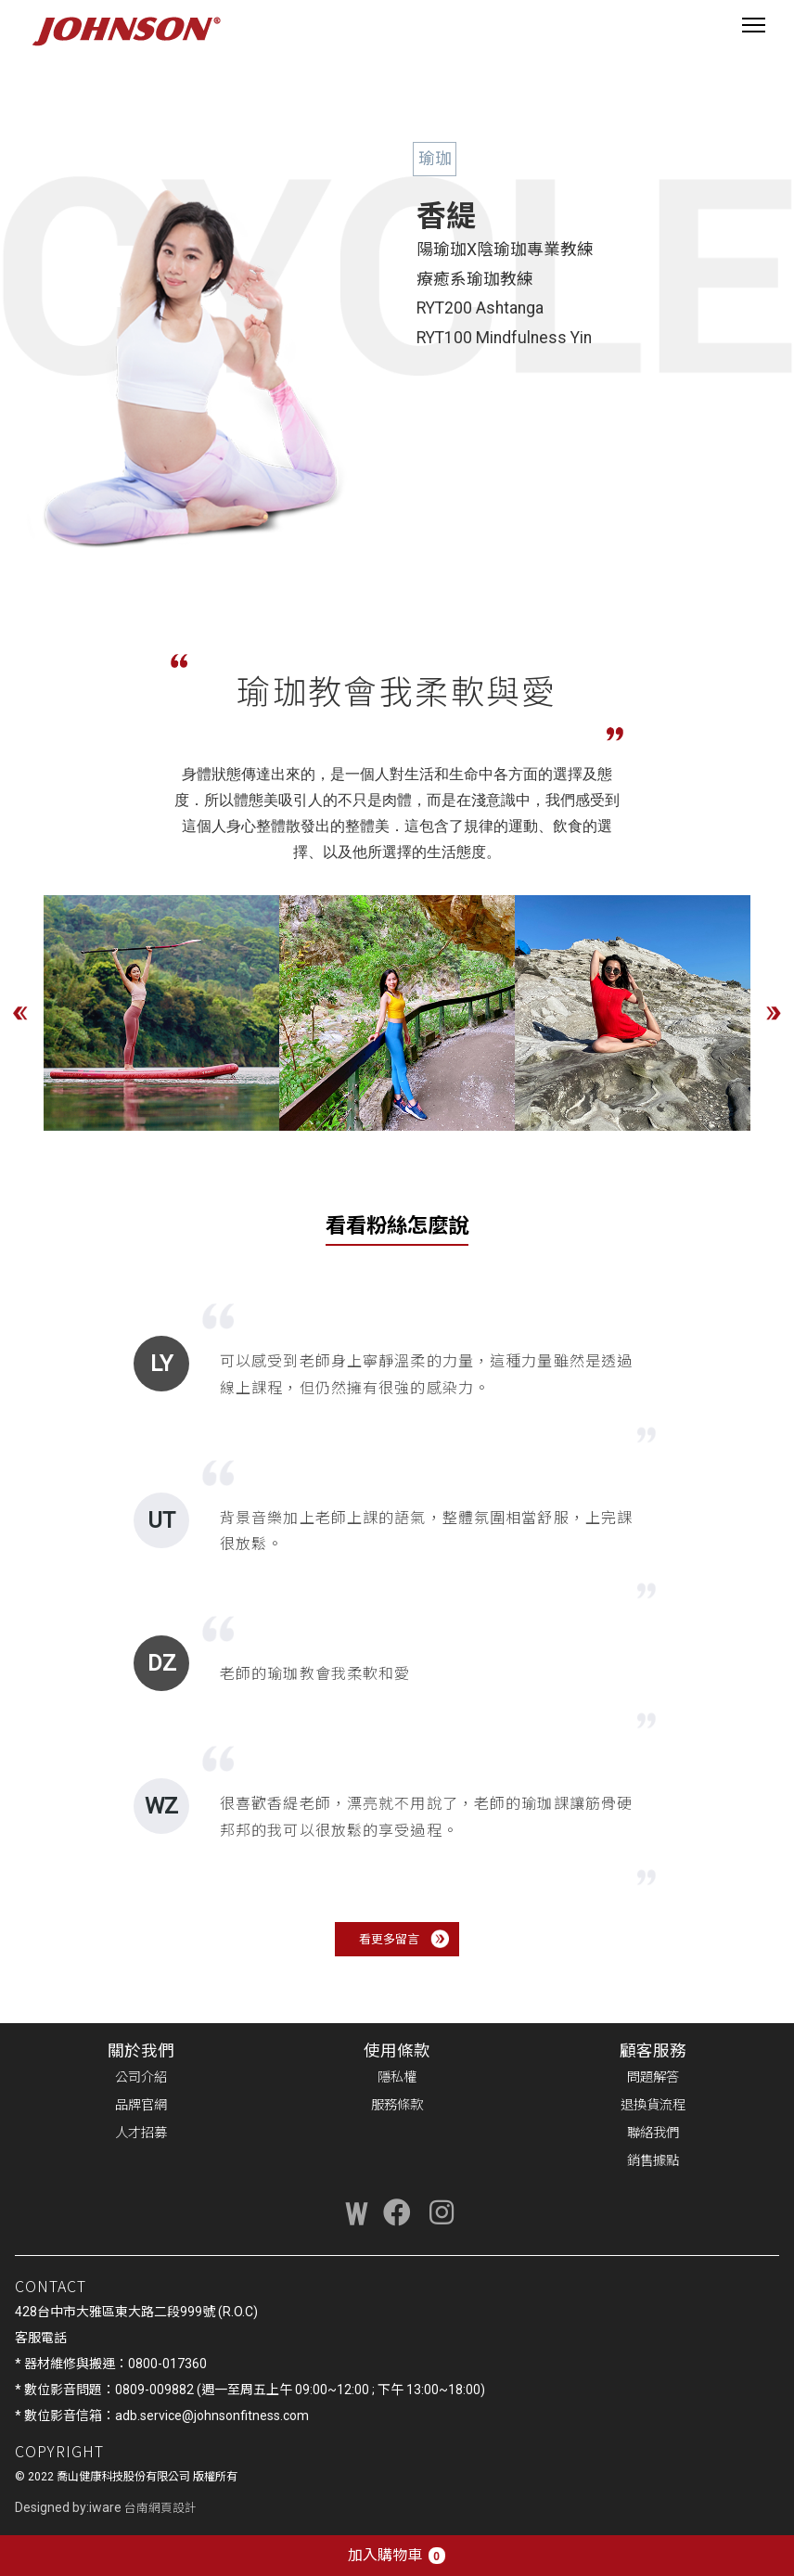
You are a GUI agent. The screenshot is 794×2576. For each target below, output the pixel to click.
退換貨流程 (653, 2105)
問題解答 (653, 2077)
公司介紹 (141, 2077)
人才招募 (141, 2133)
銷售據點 (653, 2161)
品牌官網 (141, 2105)
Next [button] (774, 1013)
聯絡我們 (653, 2133)
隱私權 (397, 2077)
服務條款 (397, 2105)
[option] (161, 1013)
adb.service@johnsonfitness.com (212, 2415)
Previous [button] (20, 1013)
